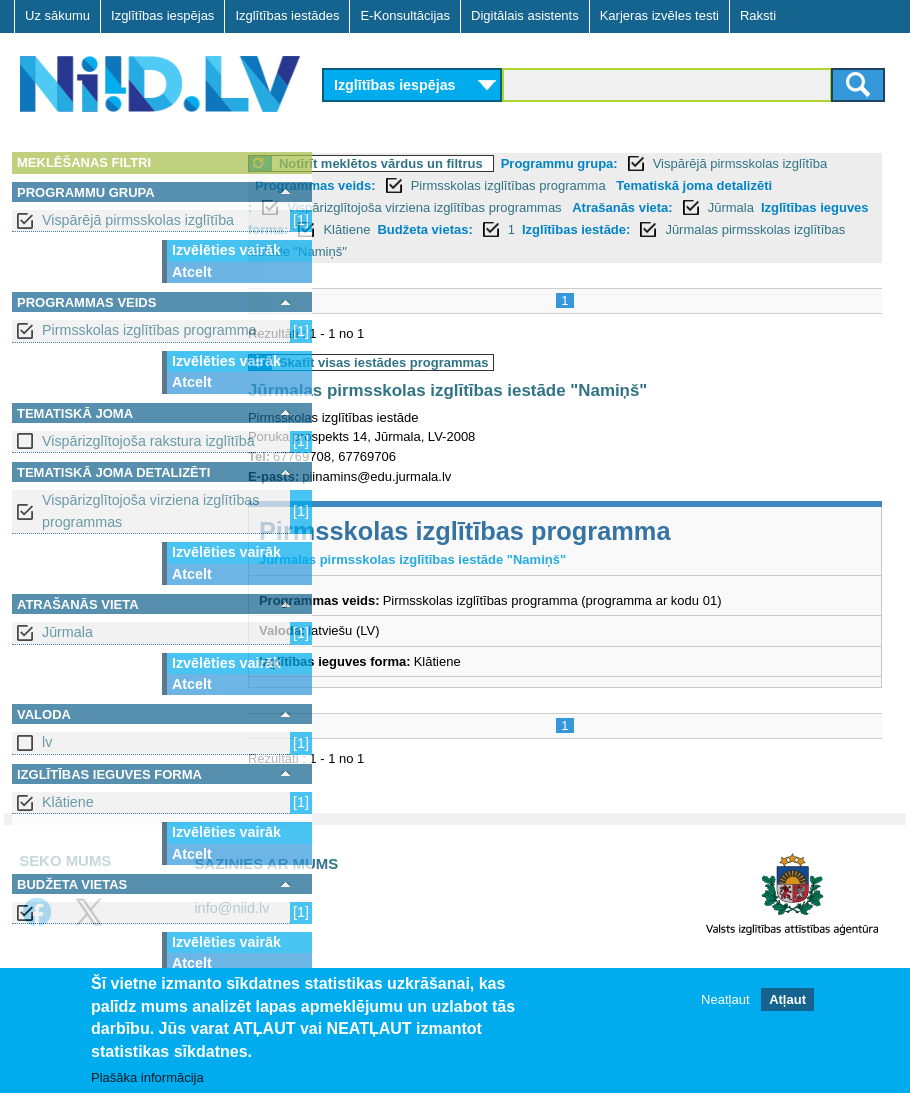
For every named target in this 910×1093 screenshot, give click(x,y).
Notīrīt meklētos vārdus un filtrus (461, 163)
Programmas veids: (443, 185)
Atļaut (787, 1000)
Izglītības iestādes (287, 15)
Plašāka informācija (147, 1078)
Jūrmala (67, 632)
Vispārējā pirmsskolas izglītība (138, 220)
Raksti (758, 15)
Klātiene (68, 802)
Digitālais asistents (525, 15)
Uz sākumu (57, 15)
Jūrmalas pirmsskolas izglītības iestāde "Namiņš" (703, 251)
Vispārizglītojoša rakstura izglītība (148, 441)
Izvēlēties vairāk (226, 250)
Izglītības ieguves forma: (526, 229)
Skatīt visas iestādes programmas (464, 362)
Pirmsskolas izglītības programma (149, 330)
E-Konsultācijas (405, 15)
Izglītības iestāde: (472, 251)
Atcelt (192, 272)
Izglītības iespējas (162, 15)
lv (47, 742)
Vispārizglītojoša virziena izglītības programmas (150, 510)
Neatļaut (725, 1000)
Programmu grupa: (639, 163)
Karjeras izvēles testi (659, 15)
